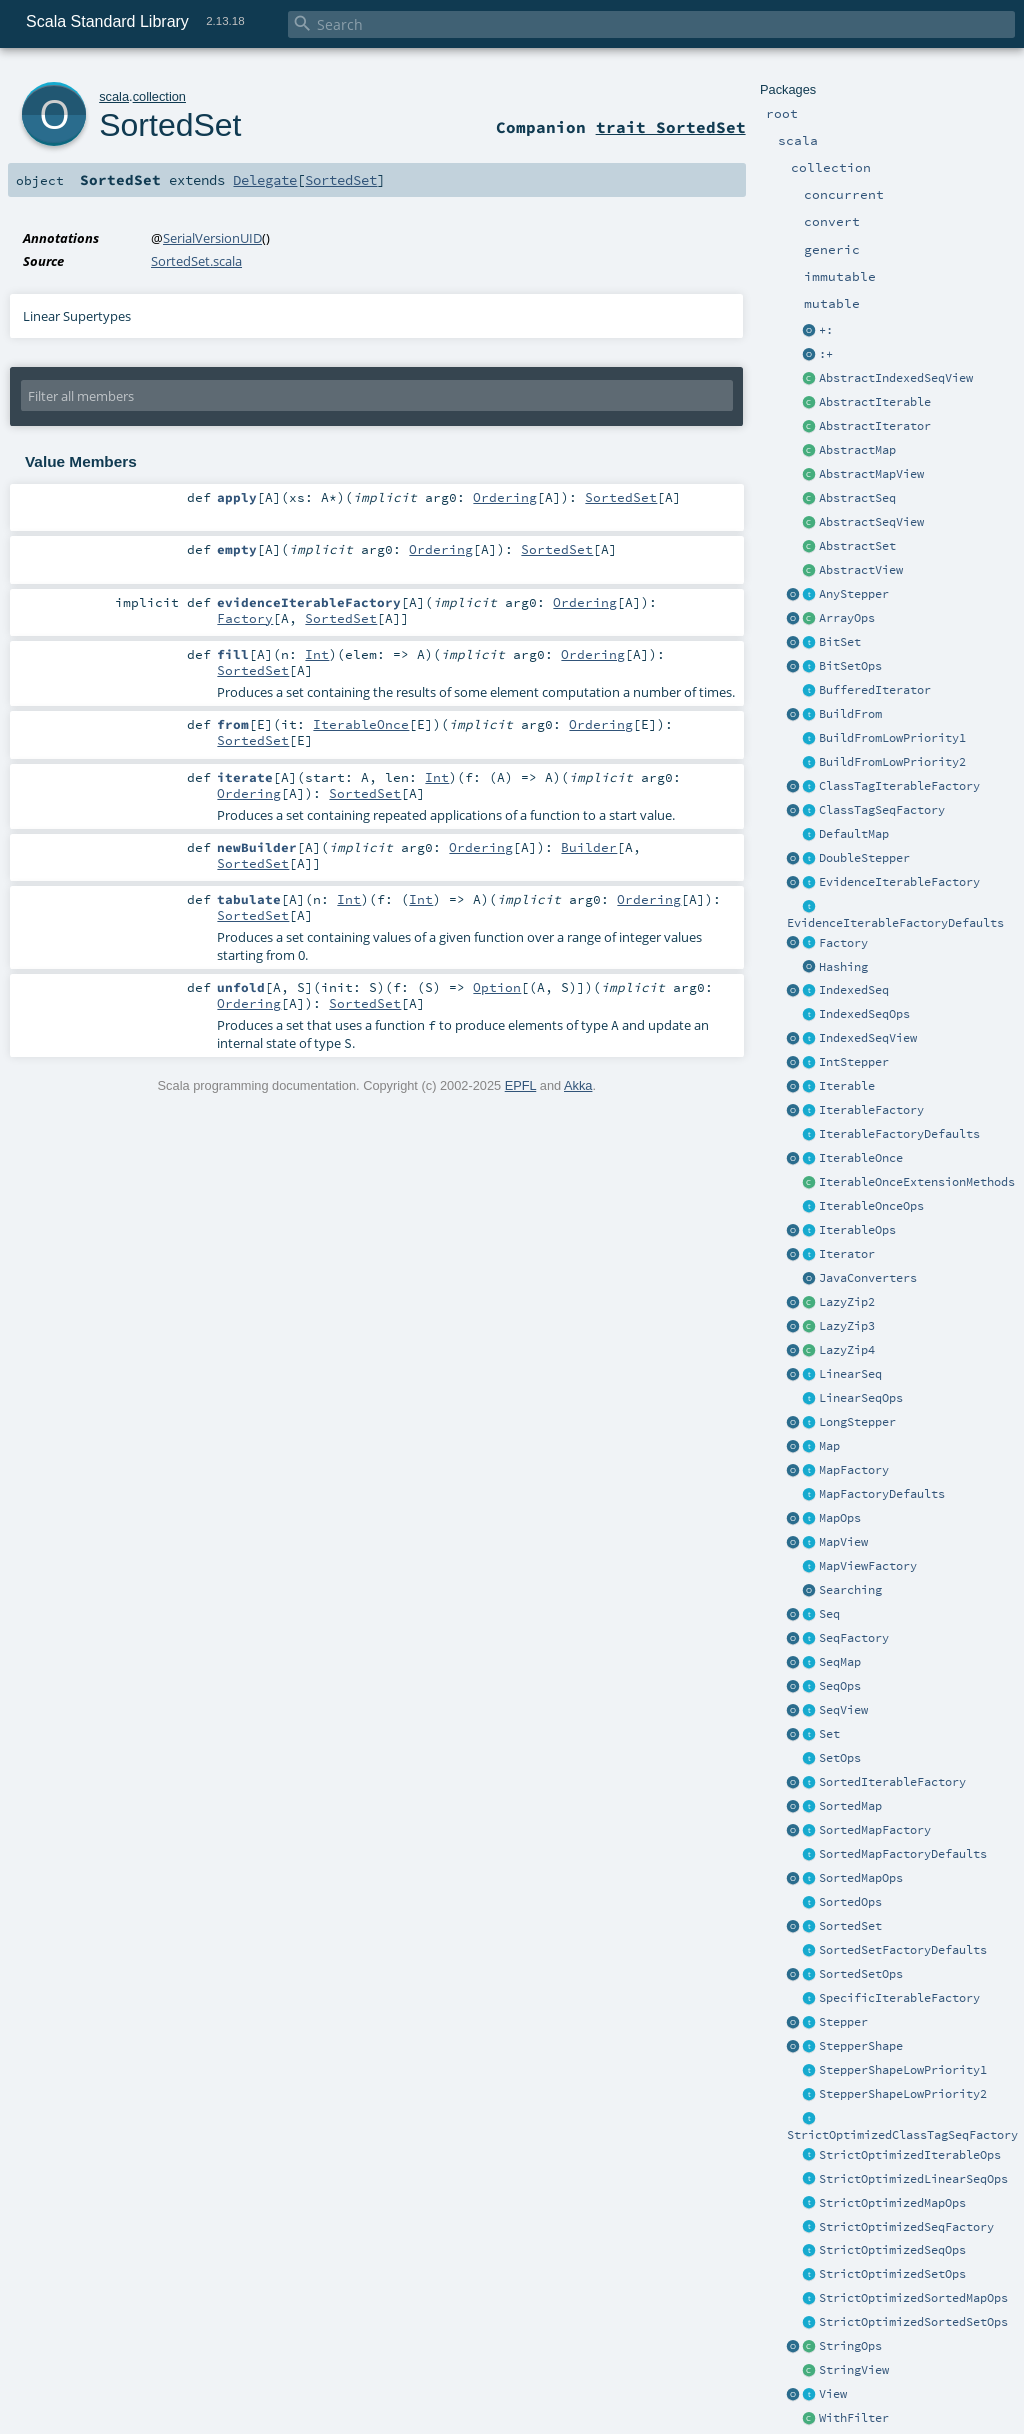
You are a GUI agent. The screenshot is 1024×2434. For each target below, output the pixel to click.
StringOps (850, 2346)
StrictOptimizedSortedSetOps (913, 2322)
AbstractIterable (875, 402)
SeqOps (840, 1686)
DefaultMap (854, 834)
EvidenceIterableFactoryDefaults (895, 923)
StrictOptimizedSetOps (892, 2274)
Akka (578, 1085)
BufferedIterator (875, 690)
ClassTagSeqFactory (882, 810)
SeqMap (840, 1662)
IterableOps (857, 1230)
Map (829, 1446)
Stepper (843, 2022)
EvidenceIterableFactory (899, 882)
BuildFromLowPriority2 (892, 762)
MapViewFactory (868, 1566)
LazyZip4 (847, 1350)
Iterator (847, 1254)
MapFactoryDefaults (882, 1494)
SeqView (843, 1710)
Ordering (505, 497)
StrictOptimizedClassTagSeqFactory (902, 2135)
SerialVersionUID (212, 238)
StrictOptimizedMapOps (892, 2203)
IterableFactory (871, 1110)
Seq (829, 1614)
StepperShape (861, 2046)
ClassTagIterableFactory (899, 786)
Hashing (843, 967)
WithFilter (854, 2418)
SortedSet (850, 1926)
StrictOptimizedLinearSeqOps (913, 2179)
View (833, 2394)
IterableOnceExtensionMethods (917, 1182)
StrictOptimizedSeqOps (892, 2250)
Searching (850, 1590)
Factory (843, 943)
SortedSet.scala (196, 261)
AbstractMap (857, 450)
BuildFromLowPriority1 (892, 738)
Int (317, 654)
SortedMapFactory (875, 1830)
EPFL (521, 1085)
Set (829, 1734)
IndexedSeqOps (864, 1014)
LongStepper (857, 1422)
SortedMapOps (861, 1878)
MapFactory (854, 1470)
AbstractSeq (857, 498)
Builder (589, 847)
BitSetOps (850, 666)
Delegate (265, 180)
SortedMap (850, 1806)
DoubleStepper (864, 858)
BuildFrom (850, 714)
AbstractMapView (871, 474)
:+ (826, 354)
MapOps (840, 1518)
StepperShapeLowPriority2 (903, 2094)
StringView (854, 2370)
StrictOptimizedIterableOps (910, 2155)
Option (497, 987)
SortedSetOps (861, 1974)
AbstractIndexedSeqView (896, 378)
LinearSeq (850, 1374)
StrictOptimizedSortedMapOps (913, 2298)
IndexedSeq (854, 990)
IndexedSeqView (868, 1038)
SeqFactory (854, 1638)
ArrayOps (847, 618)
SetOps (840, 1758)
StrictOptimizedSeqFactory (906, 2227)
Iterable (847, 1086)
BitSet (840, 642)
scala (114, 96)
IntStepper (854, 1062)
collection (159, 96)
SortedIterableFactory (892, 1782)
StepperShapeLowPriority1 (903, 2070)
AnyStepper (854, 594)
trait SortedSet (671, 127)
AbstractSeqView (871, 522)
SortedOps (850, 1902)
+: (826, 330)
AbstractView (861, 570)
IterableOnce (861, 1158)
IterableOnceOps (871, 1206)
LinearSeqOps (861, 1398)
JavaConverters (868, 1278)
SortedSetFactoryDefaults (903, 1950)
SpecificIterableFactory (899, 1998)
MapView (843, 1542)
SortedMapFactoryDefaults (903, 1854)
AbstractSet (857, 546)
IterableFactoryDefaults (899, 1134)
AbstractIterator (875, 426)
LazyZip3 (847, 1326)
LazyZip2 (847, 1302)
